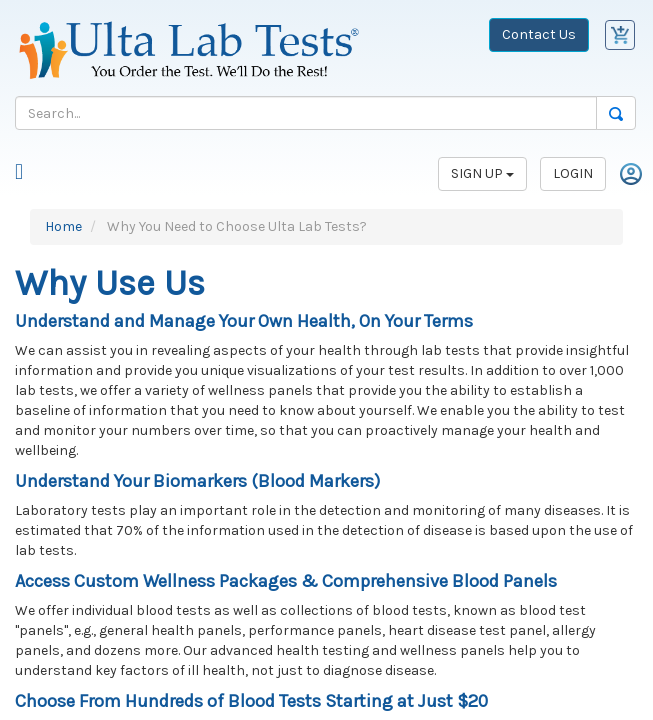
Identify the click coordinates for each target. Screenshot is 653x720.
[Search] (306, 113)
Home (63, 226)
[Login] (631, 172)
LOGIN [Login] (573, 173)
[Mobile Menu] (19, 173)
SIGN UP (482, 173)
